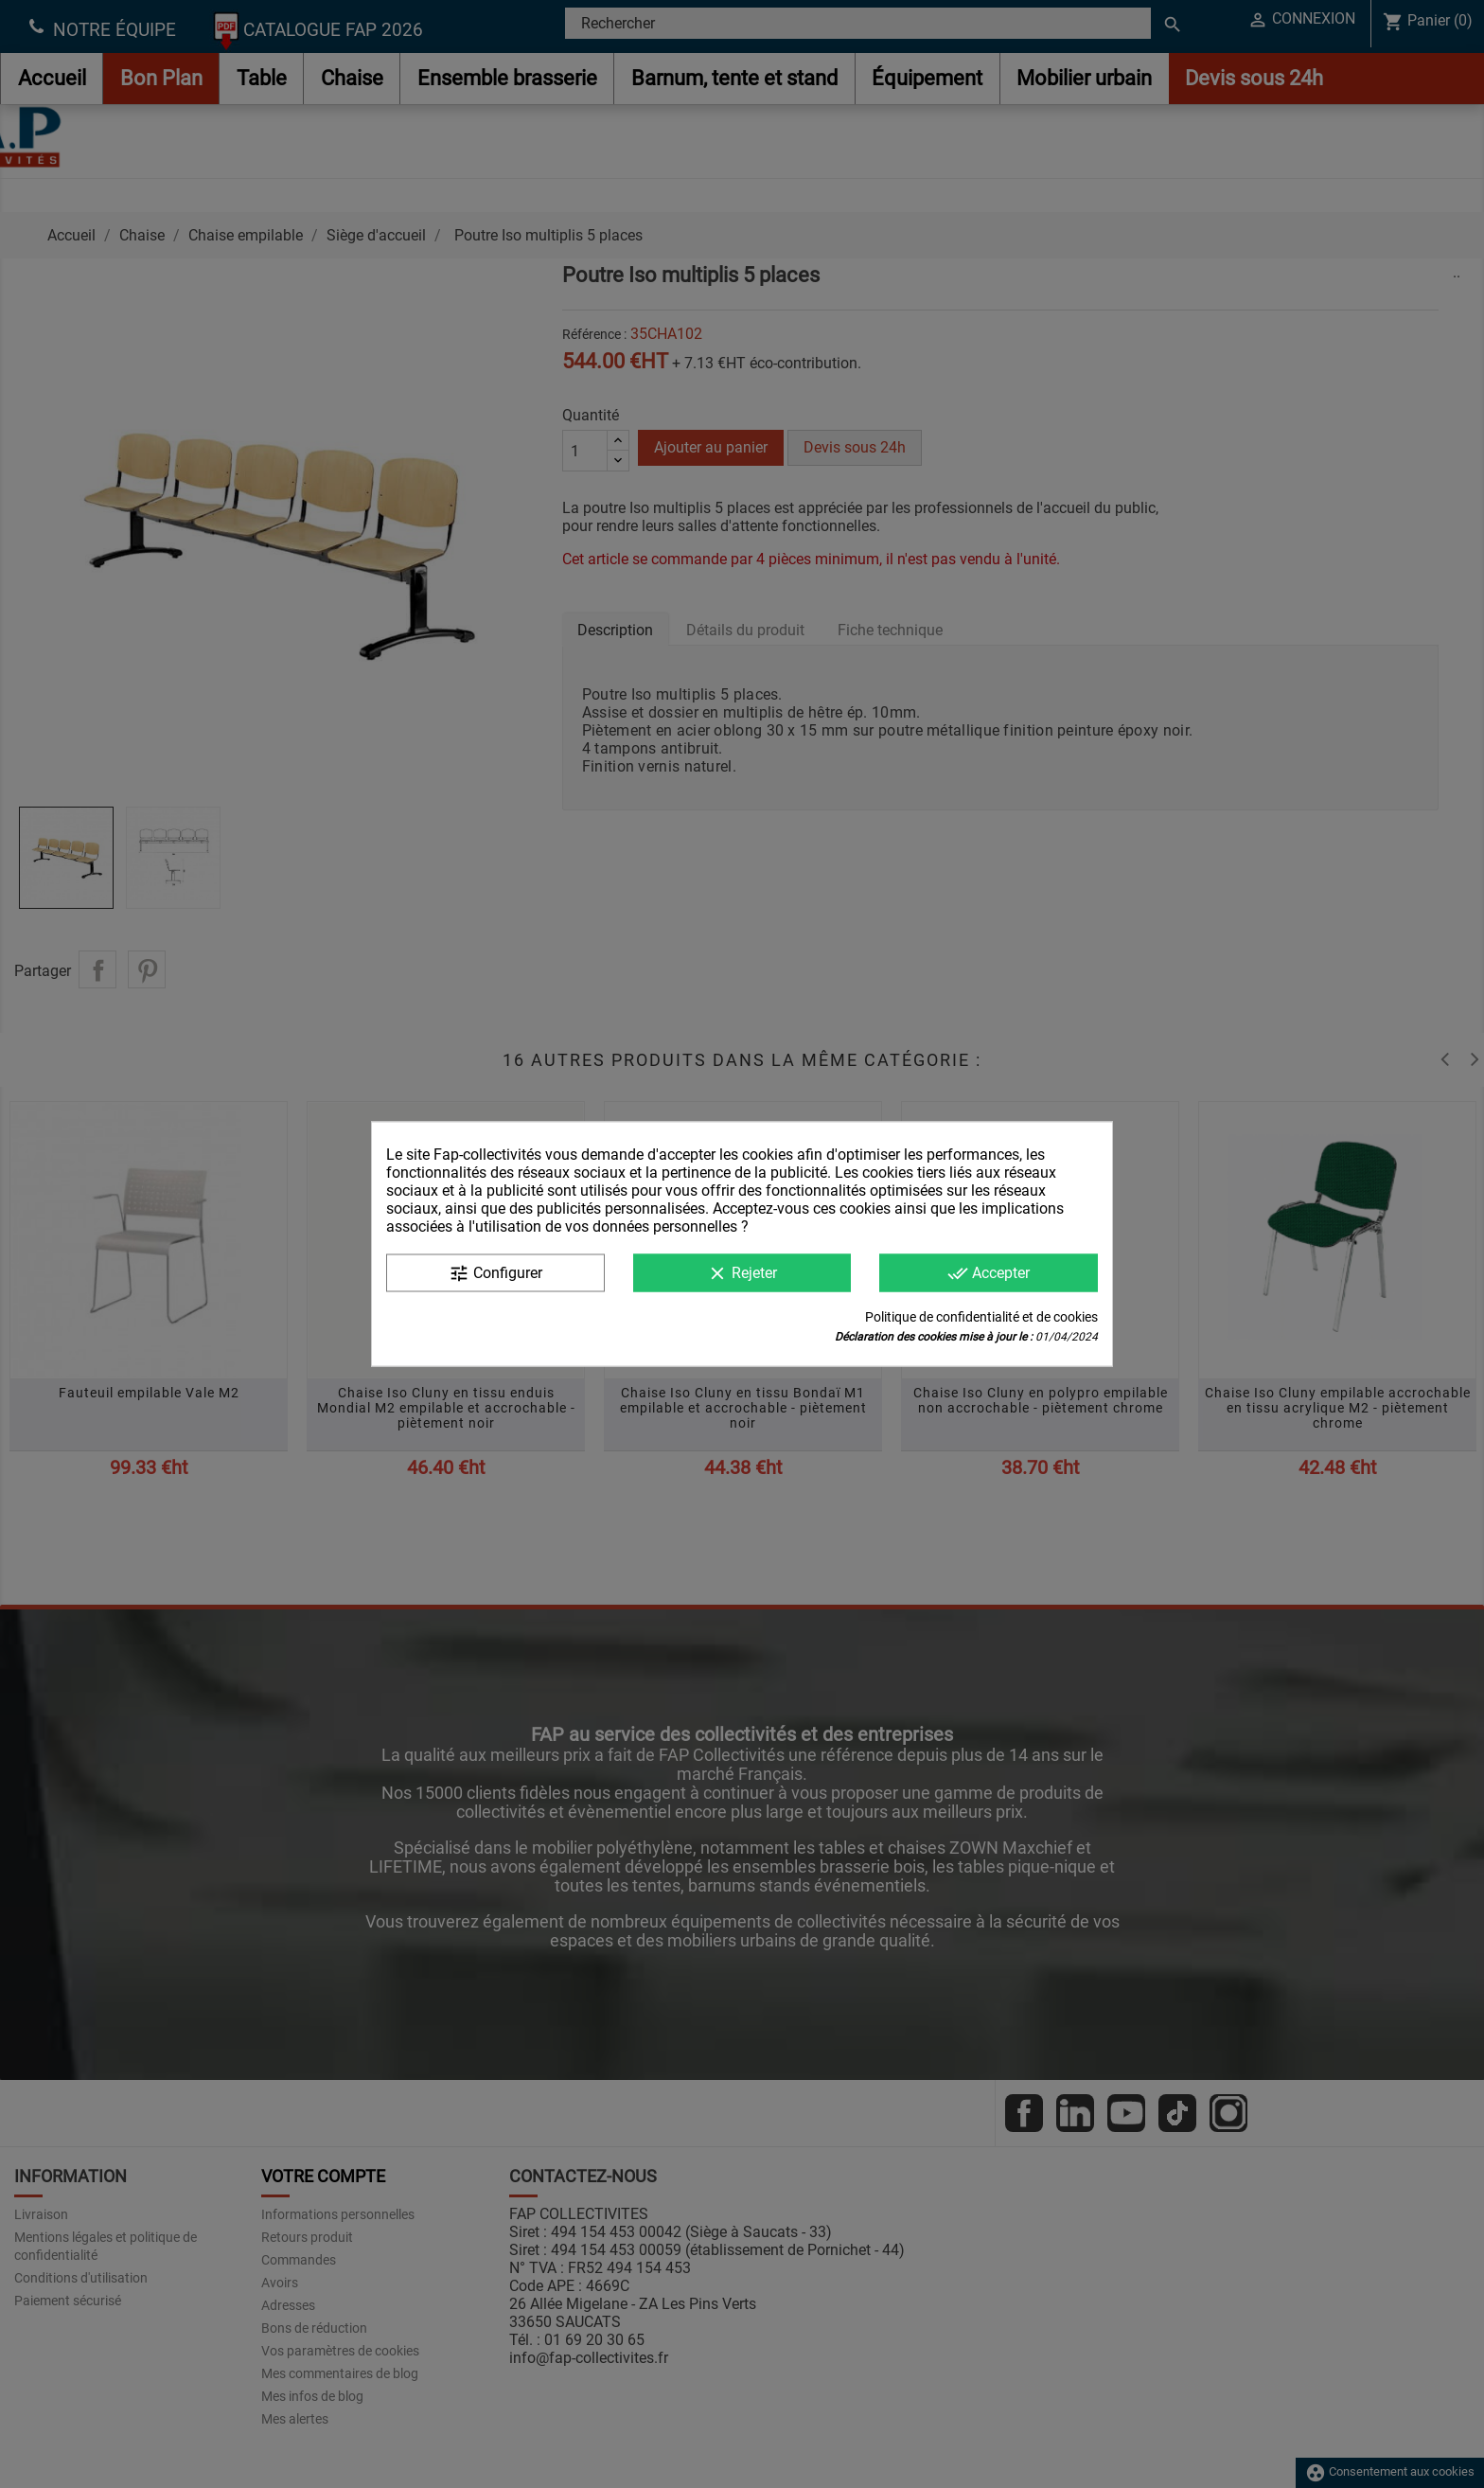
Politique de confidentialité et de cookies (981, 1316)
